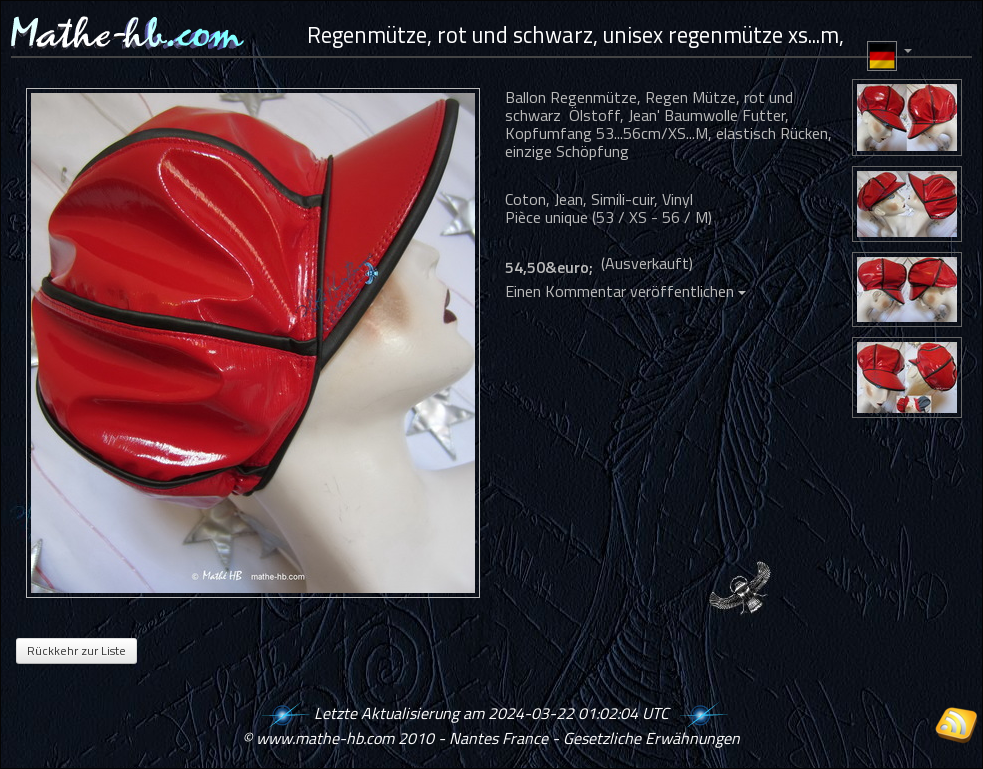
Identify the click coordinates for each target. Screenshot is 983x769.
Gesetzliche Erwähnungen (651, 738)
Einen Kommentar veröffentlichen (625, 291)
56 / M (685, 217)
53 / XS (621, 217)
